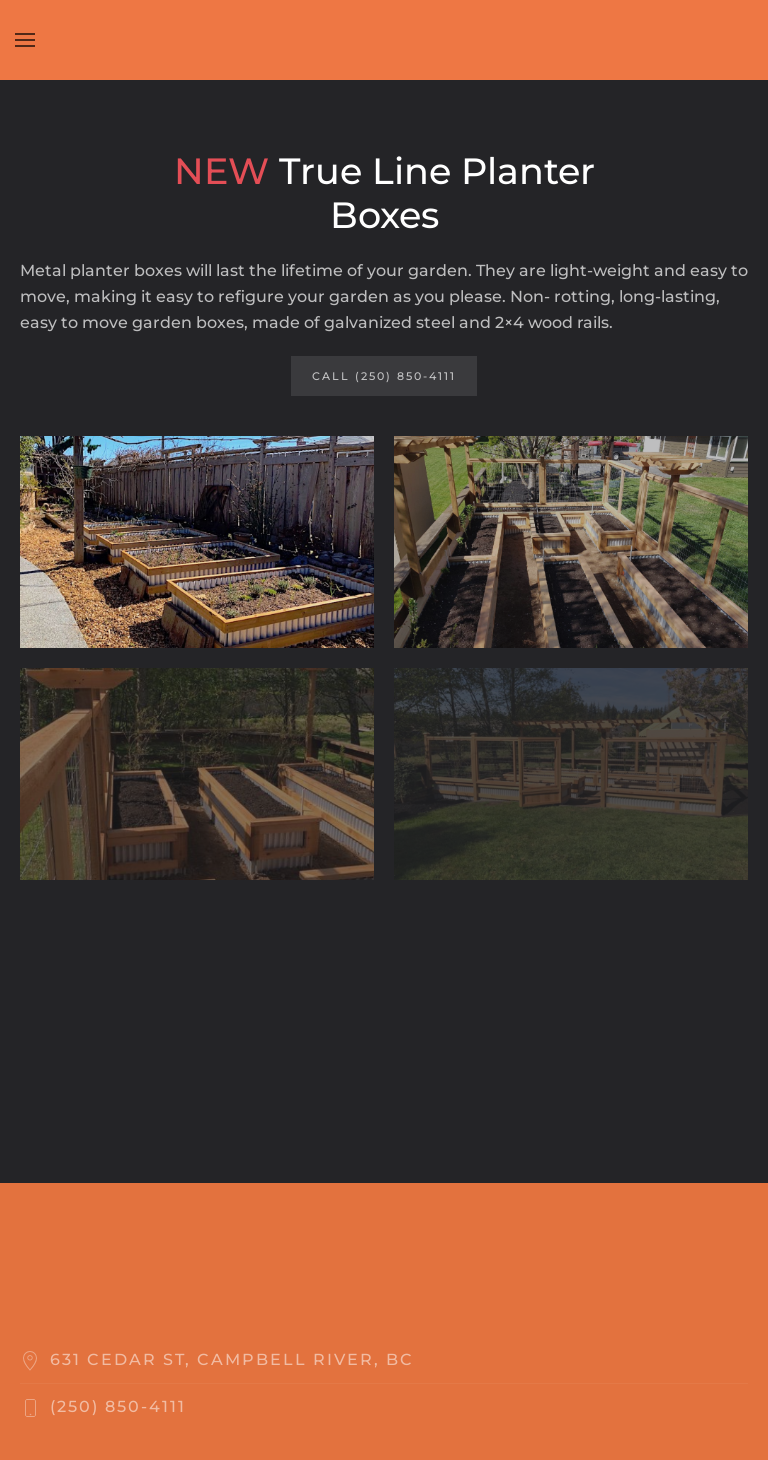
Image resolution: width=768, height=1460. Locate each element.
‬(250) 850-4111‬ (118, 1406)
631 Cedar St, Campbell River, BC (232, 1359)
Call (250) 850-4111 (384, 376)
